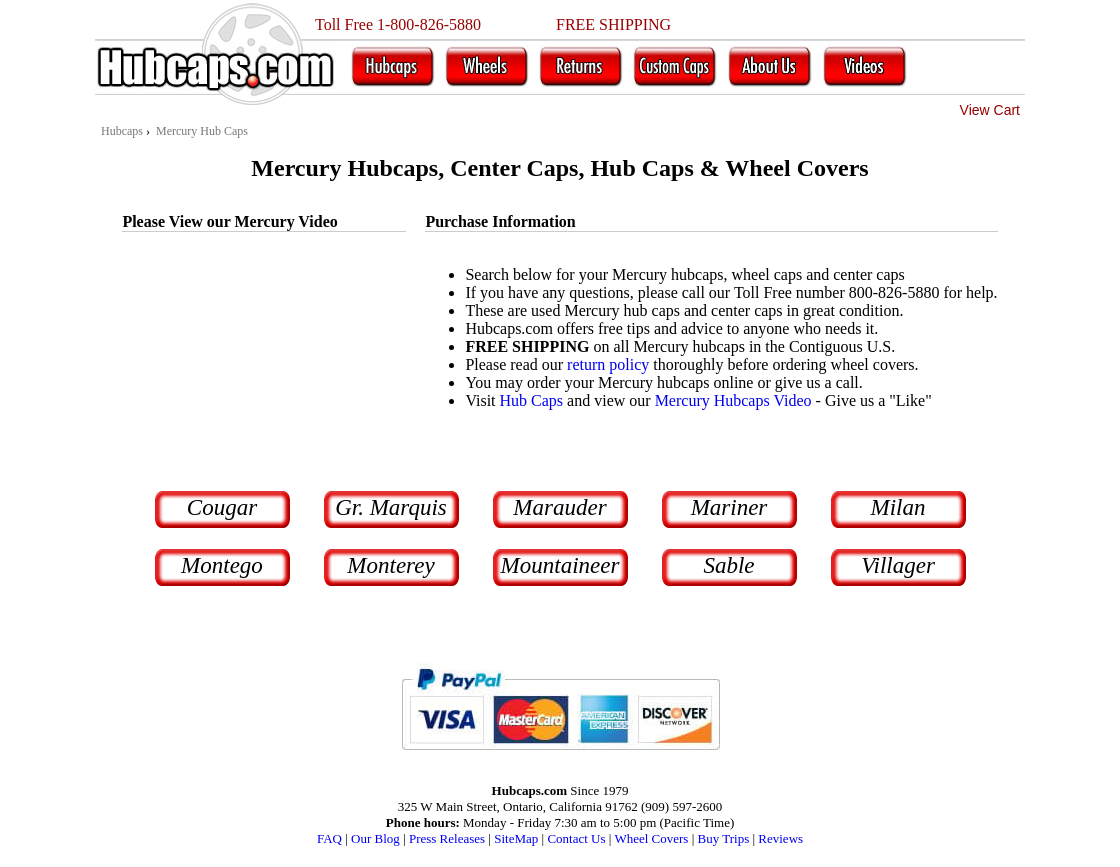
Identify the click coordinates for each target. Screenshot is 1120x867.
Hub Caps (532, 400)
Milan (898, 507)
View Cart (990, 110)
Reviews (780, 838)
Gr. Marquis (391, 507)
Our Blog (375, 838)
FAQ (329, 838)
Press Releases (447, 838)
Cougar (222, 507)
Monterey (390, 565)
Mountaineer (560, 565)
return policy (608, 364)
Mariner (729, 507)
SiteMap (516, 838)
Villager (898, 565)
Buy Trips (724, 838)
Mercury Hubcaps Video (733, 400)
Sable (728, 565)
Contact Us (576, 838)
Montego (222, 565)
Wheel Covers (651, 838)
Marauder (559, 507)
